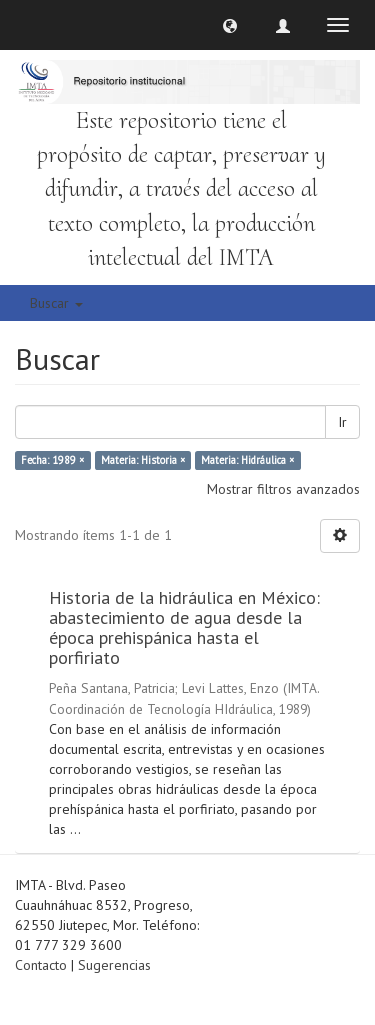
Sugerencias (114, 965)
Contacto (41, 965)
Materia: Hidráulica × (247, 460)
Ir (342, 422)
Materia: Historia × (143, 460)
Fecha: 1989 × (52, 460)
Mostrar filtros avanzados (283, 489)
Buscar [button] (56, 303)
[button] (230, 25)
